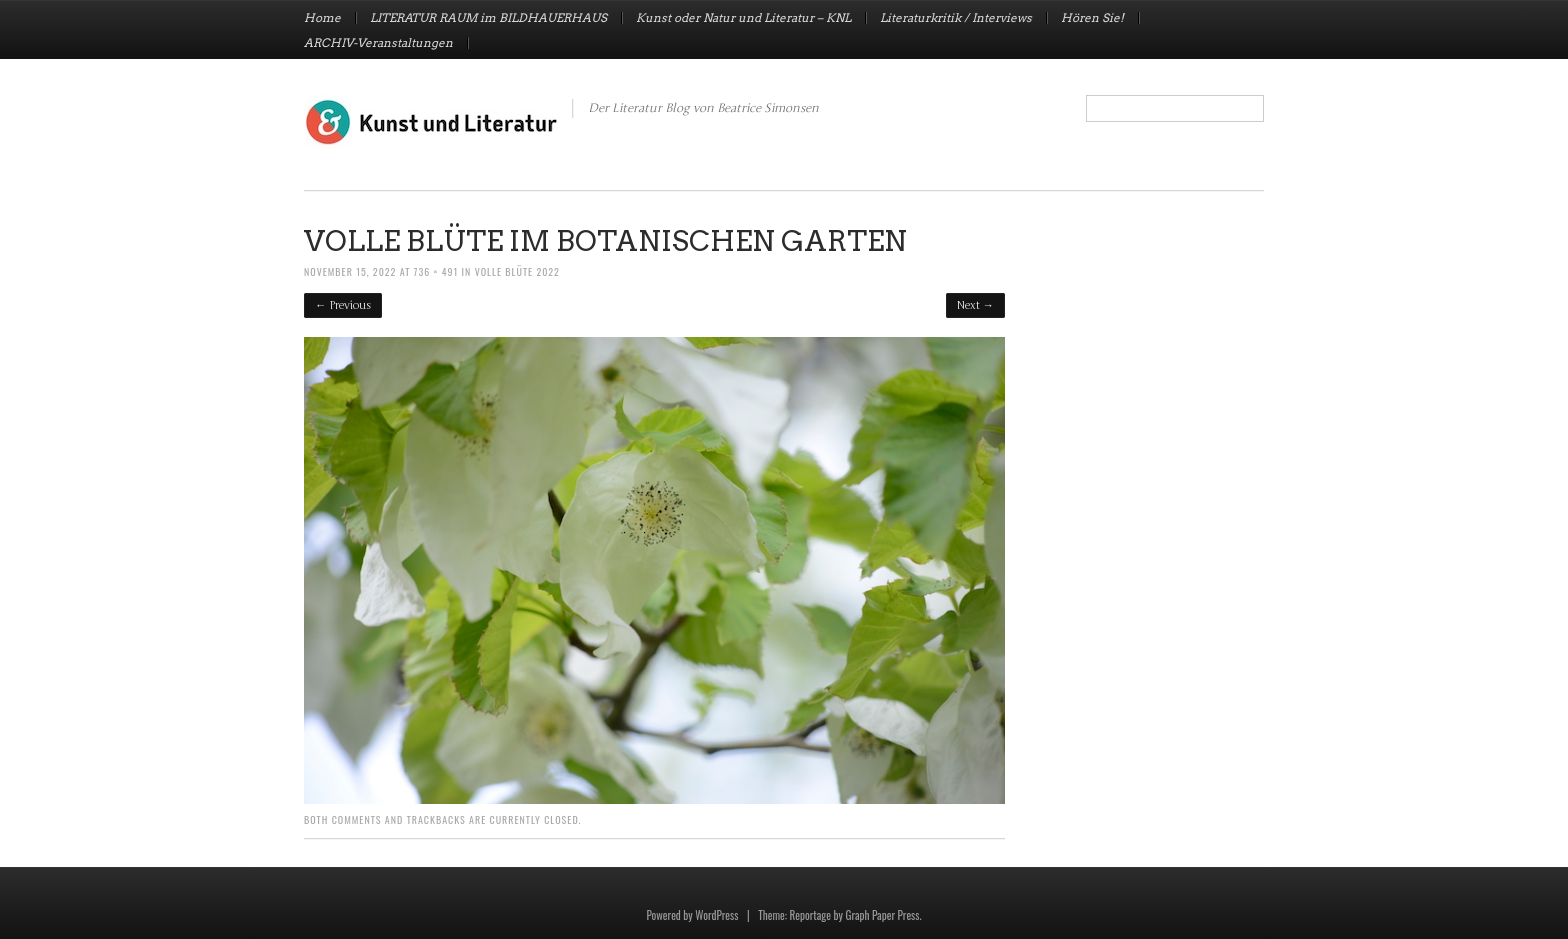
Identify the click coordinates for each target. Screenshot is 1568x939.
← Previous (343, 305)
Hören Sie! (1092, 18)
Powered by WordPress (692, 915)
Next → (975, 305)
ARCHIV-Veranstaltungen (378, 43)
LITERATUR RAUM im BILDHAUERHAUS (488, 18)
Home (322, 18)
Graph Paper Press (882, 915)
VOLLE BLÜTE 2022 (517, 271)
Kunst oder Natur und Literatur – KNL (743, 18)
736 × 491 (436, 271)
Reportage (810, 915)
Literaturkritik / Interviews (956, 18)
